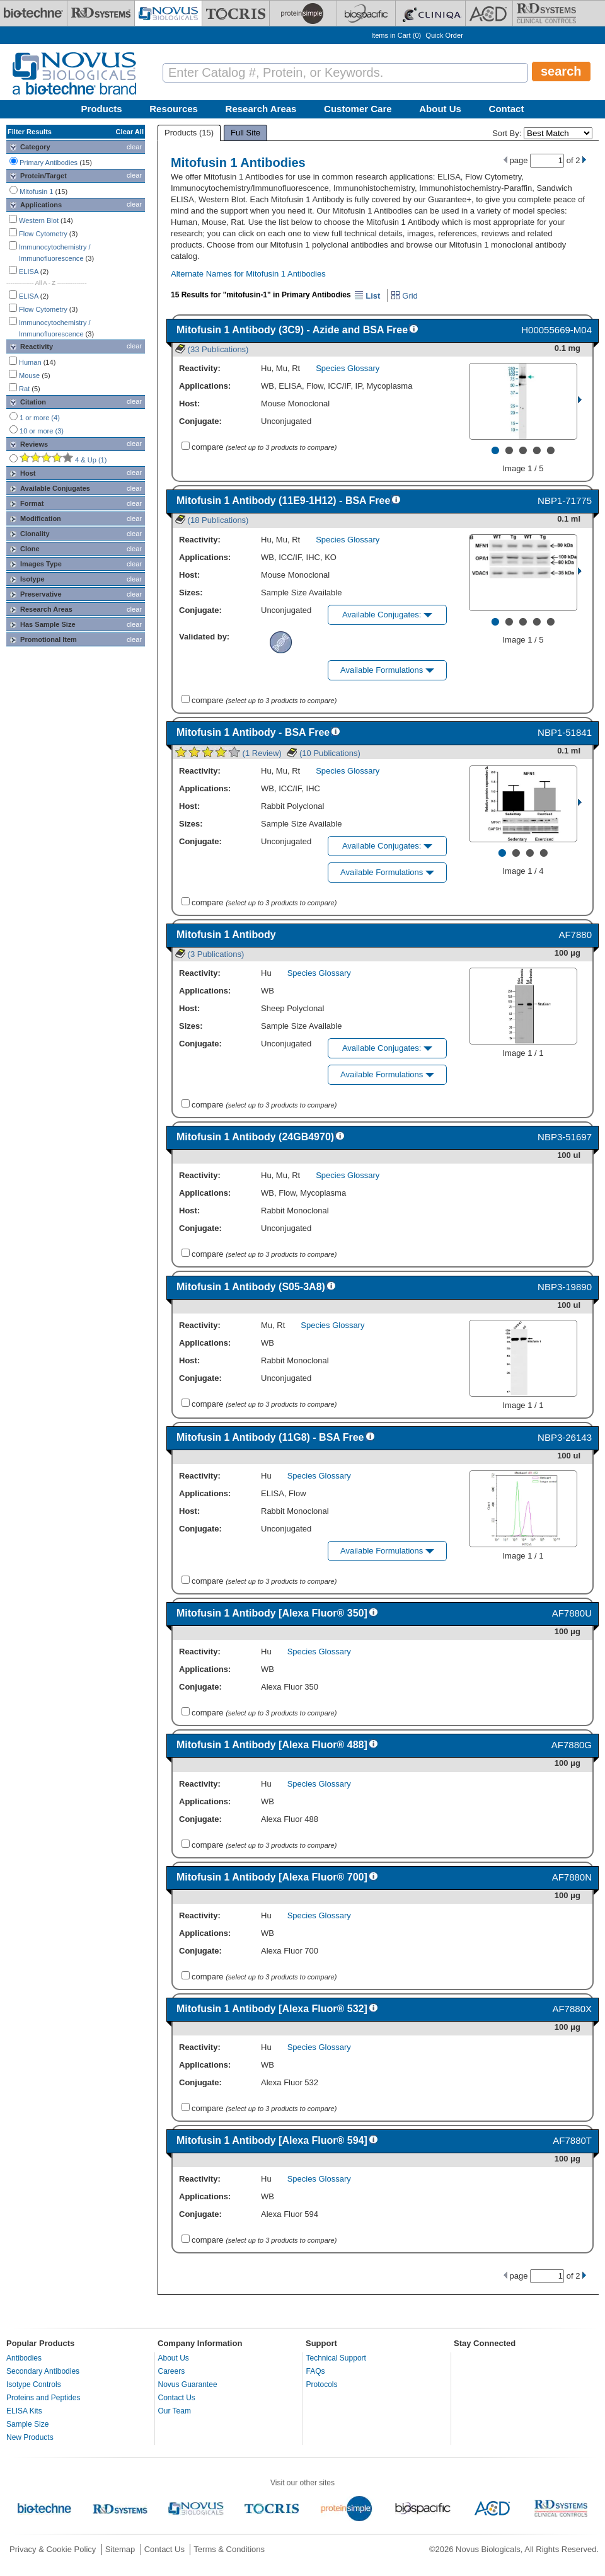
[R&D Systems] (101, 13)
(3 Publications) (209, 954)
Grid (404, 296)
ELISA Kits (24, 2411)
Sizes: (191, 592)
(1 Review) (228, 753)
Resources (173, 108)
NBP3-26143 (565, 1437)
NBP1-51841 (565, 732)
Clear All (130, 131)
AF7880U (572, 1613)
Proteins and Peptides (43, 2397)
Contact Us (176, 2397)
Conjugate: (200, 421)
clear (134, 147)
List (367, 296)
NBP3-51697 (565, 1136)
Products (101, 108)
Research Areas (261, 108)
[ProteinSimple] (303, 13)
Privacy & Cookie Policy (52, 2549)
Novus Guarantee (187, 2384)
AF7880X (572, 2008)
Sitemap (120, 2549)
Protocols (322, 2384)
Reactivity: (200, 368)
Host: (189, 403)
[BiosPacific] (366, 13)
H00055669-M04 (556, 329)
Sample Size (27, 2424)
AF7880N (572, 1877)
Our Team (174, 2411)
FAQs (315, 2371)
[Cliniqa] (430, 13)
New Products (30, 2437)
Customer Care (358, 108)
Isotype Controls (33, 2384)
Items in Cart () (396, 35)
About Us (440, 108)
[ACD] (489, 13)
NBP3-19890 (565, 1286)
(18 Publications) (211, 520)
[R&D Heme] (546, 13)
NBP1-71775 (565, 500)
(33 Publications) (211, 349)
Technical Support (336, 2358)
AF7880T (572, 2140)
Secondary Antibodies (42, 2371)
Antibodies (24, 2358)
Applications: (205, 386)
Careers (171, 2371)
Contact (506, 108)
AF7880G (571, 1744)
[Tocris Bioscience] (236, 13)
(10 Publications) (323, 753)
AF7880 (575, 934)
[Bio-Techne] (33, 13)
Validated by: (204, 636)
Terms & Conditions (229, 2549)
